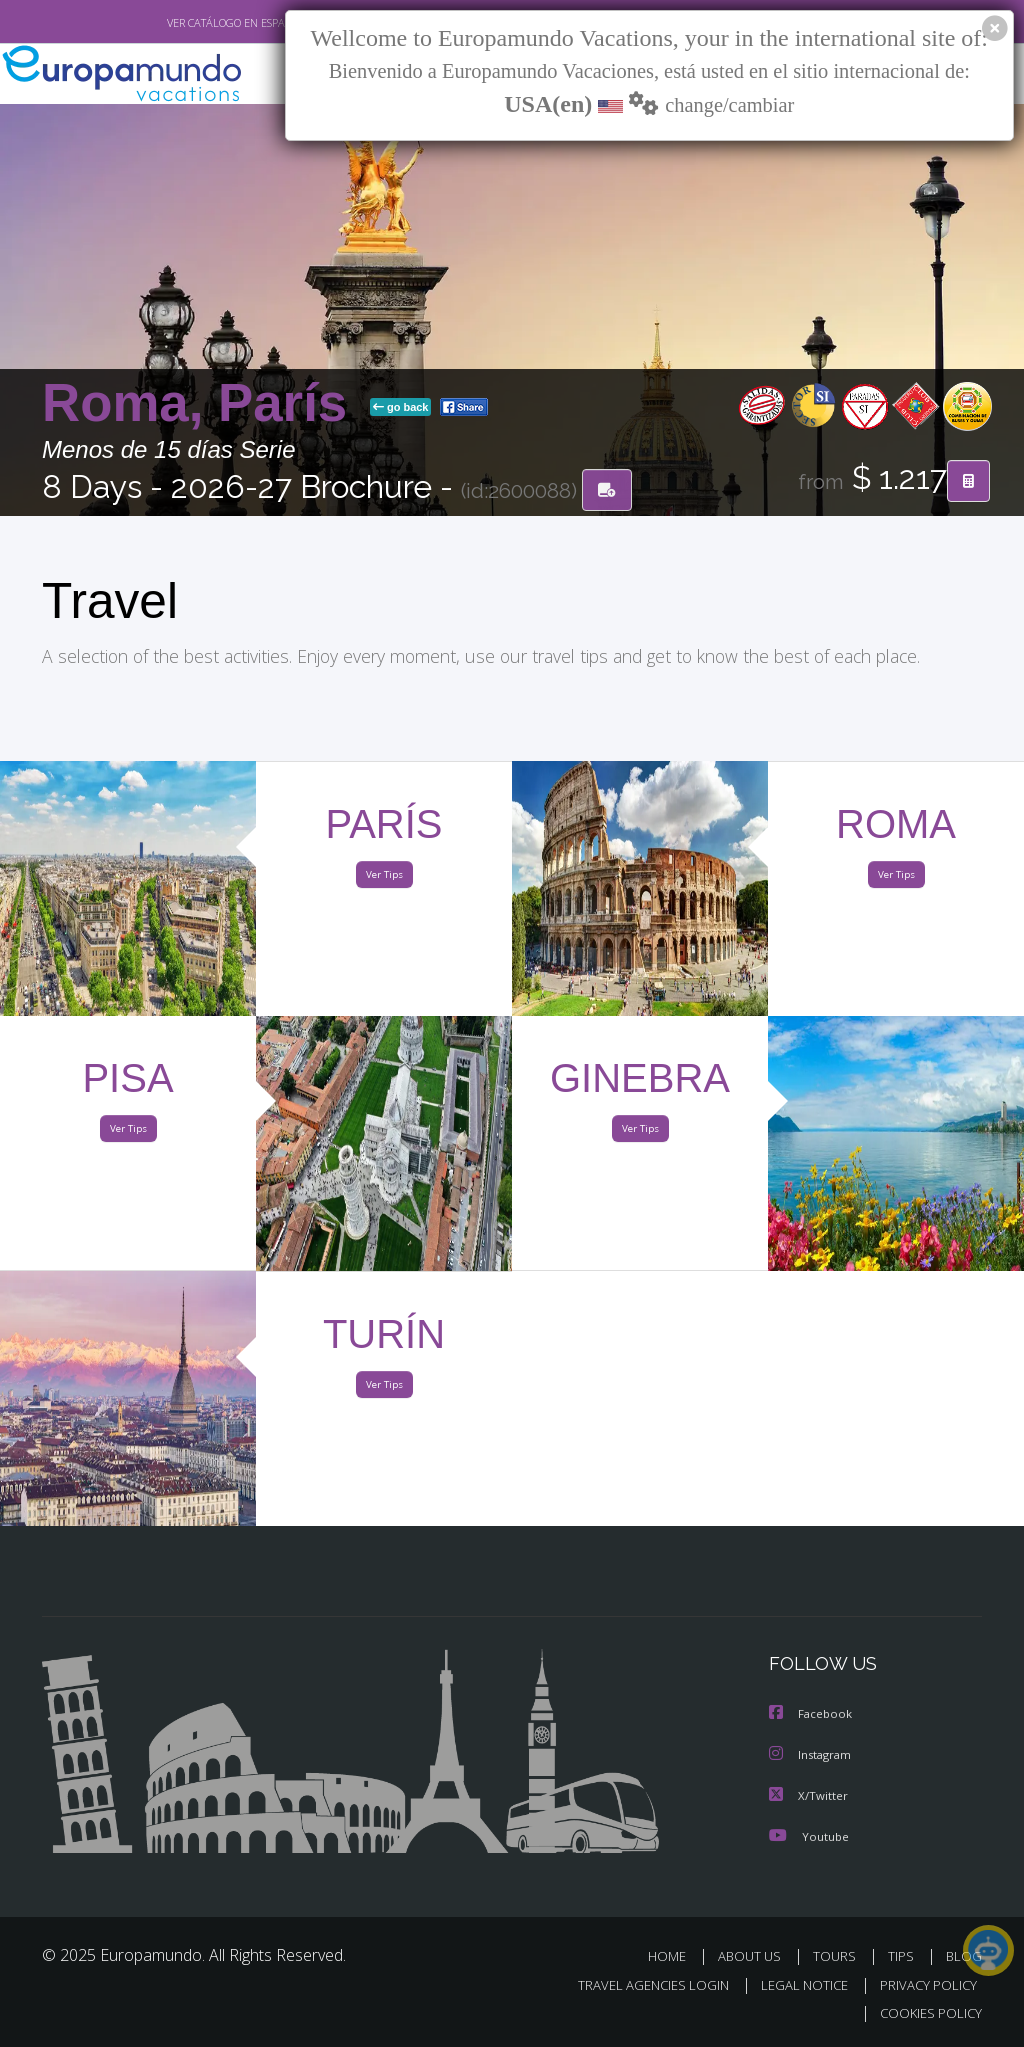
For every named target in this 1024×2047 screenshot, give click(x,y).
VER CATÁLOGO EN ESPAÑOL (190, 23)
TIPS (903, 1957)
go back (401, 409)
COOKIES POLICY (926, 2013)
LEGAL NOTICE (795, 1985)
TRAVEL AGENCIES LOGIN (638, 1985)
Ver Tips (384, 879)
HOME (674, 1957)
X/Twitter (809, 1797)
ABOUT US (755, 1957)
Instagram (812, 1757)
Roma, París (202, 404)
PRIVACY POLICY (923, 1985)
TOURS (838, 1957)
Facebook (812, 1717)
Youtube (809, 1837)
